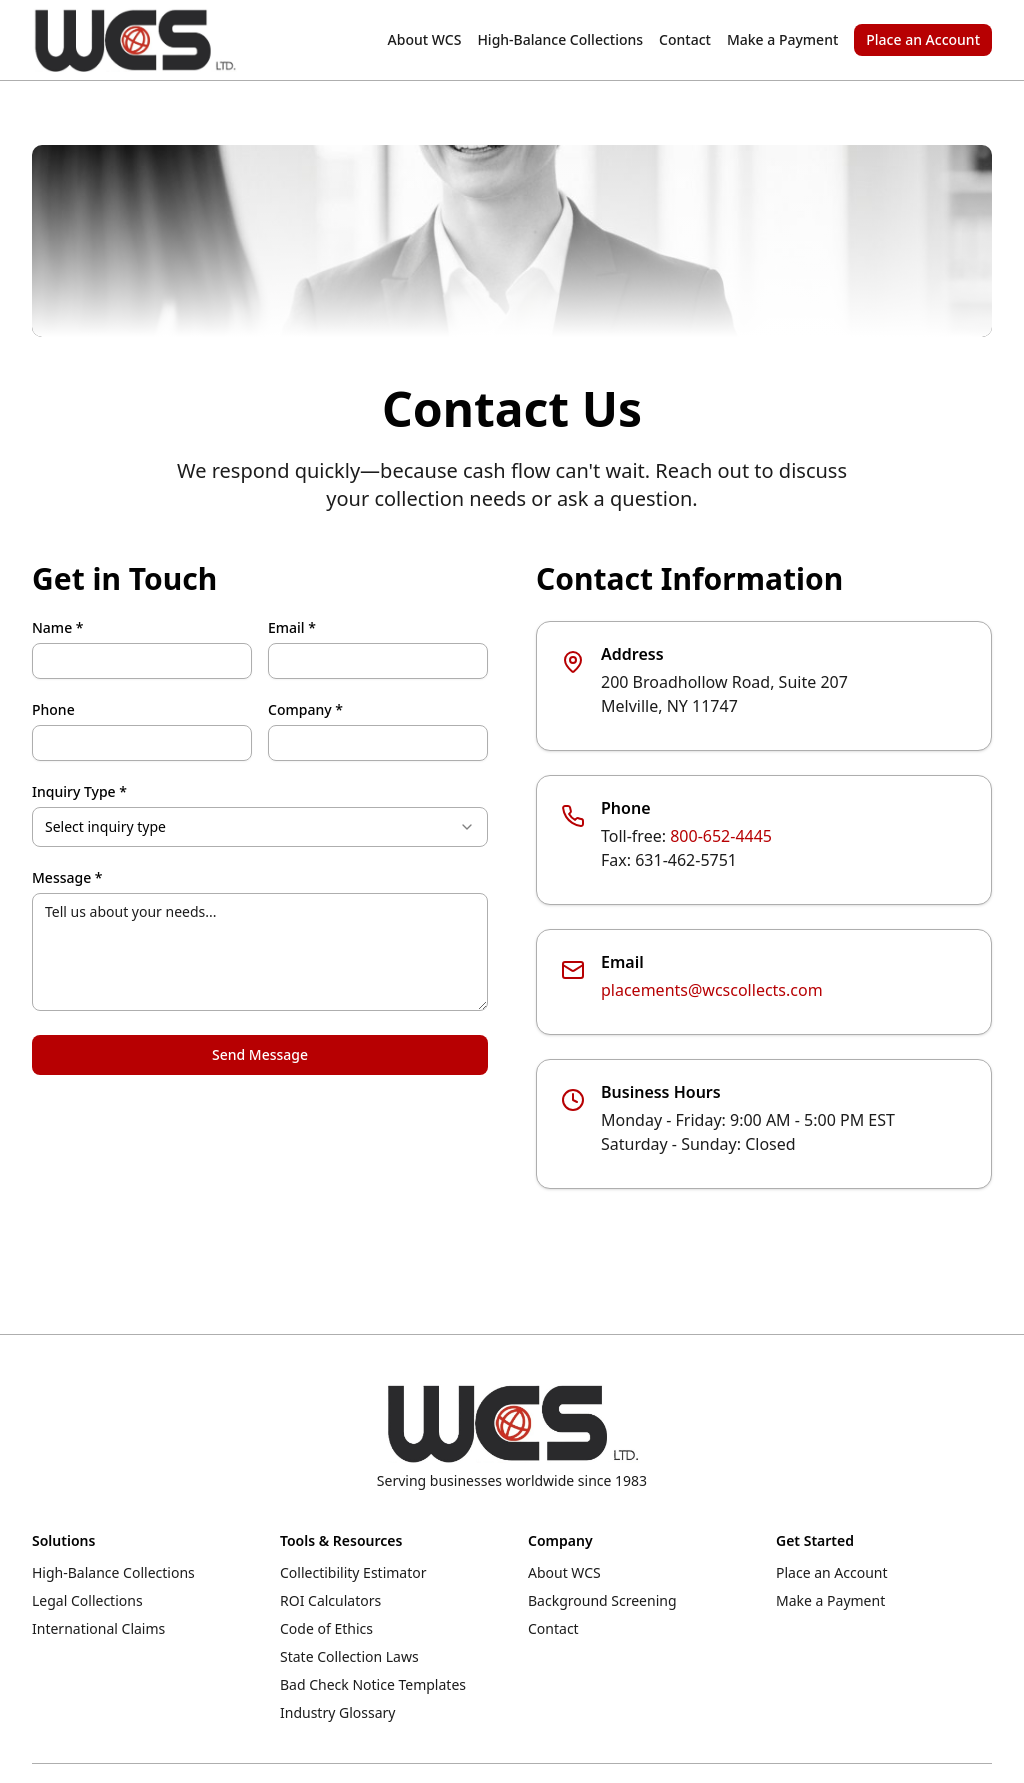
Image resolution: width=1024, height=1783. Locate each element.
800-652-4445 (721, 836)
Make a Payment (782, 39)
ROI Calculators (330, 1600)
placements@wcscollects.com (712, 990)
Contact (685, 39)
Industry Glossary (337, 1712)
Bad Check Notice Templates (373, 1684)
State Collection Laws (349, 1656)
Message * (67, 878)
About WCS (425, 39)
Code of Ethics (326, 1628)
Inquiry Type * (79, 792)
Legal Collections (87, 1600)
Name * (57, 628)
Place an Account (923, 39)
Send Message (260, 1054)
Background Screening (602, 1600)
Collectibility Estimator (353, 1572)
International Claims (98, 1628)
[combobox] (260, 827)
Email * (292, 628)
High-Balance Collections (560, 39)
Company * (305, 710)
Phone (53, 710)
